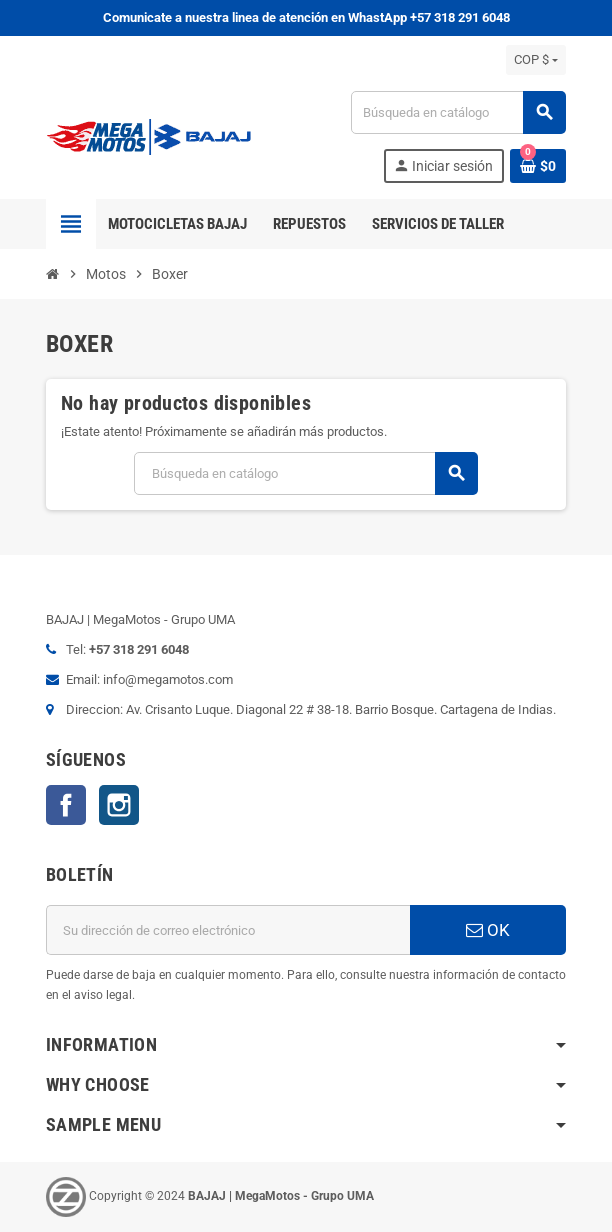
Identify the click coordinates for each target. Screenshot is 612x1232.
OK (488, 930)
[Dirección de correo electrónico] (228, 930)
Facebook (66, 805)
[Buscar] (458, 112)
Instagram (119, 805)
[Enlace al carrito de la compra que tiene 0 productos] (538, 166)
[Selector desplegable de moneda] (536, 60)
